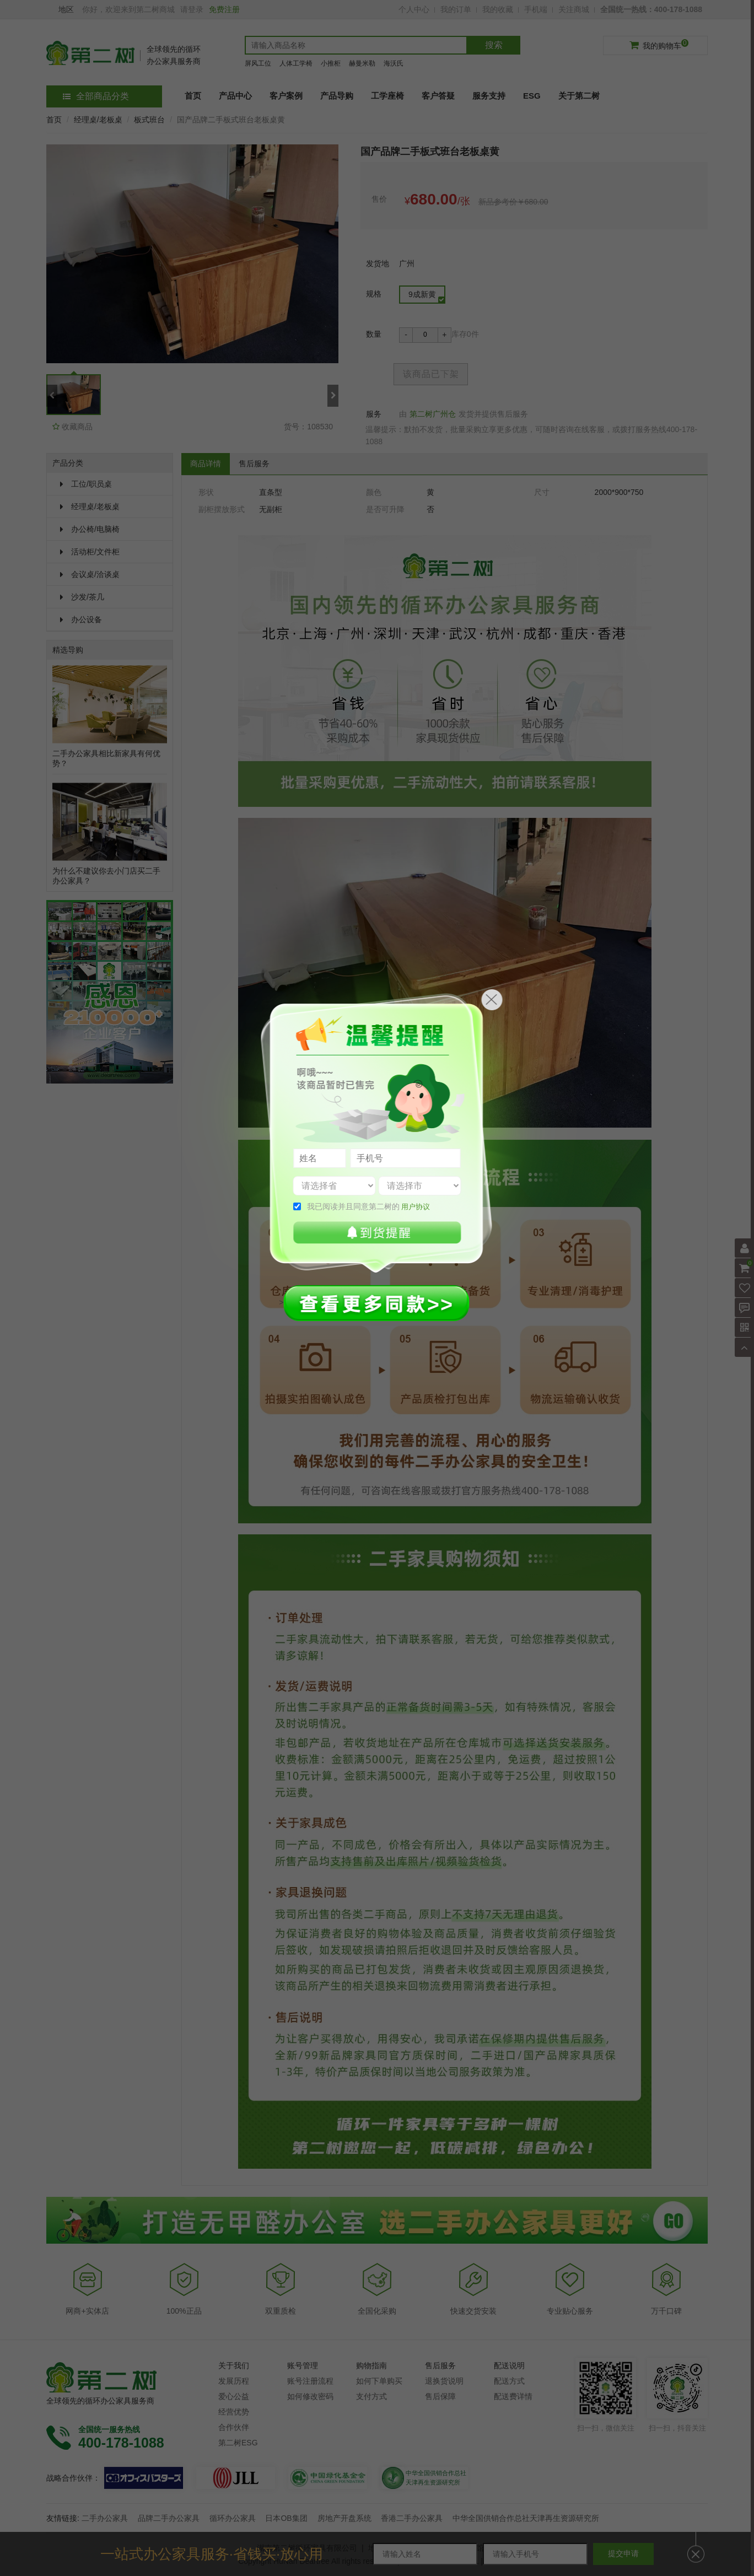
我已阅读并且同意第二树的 (368, 1206)
